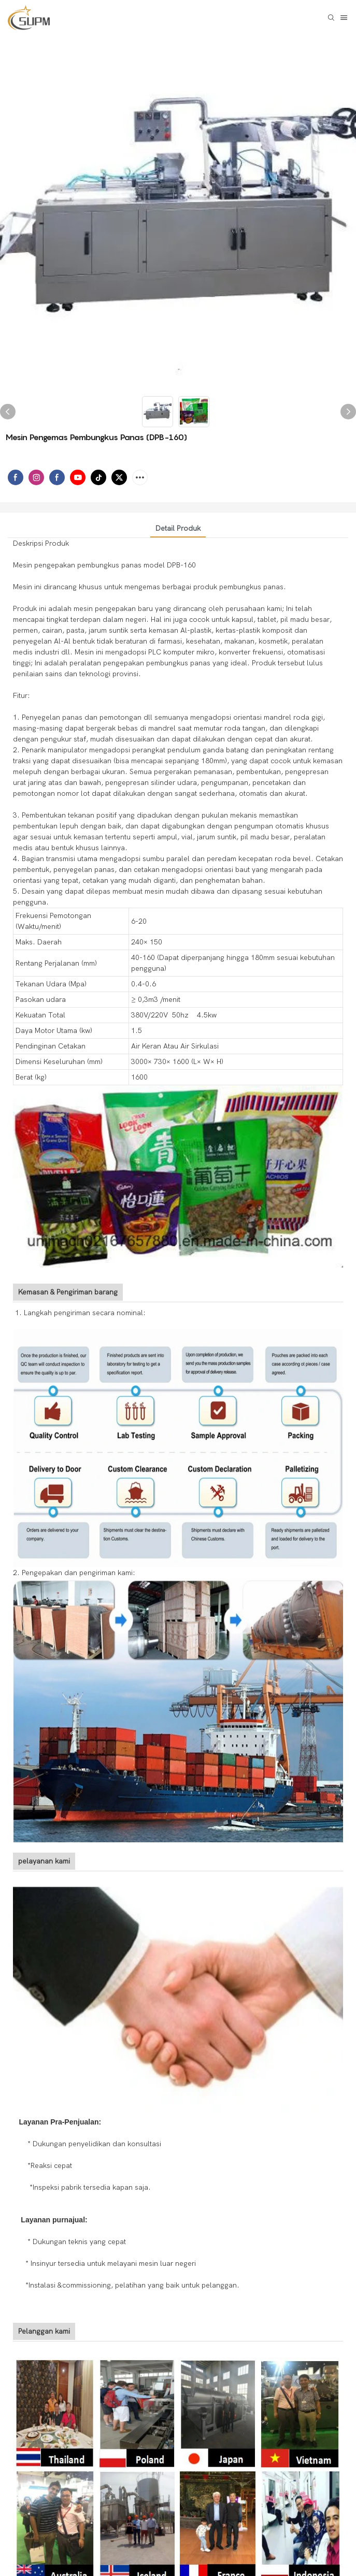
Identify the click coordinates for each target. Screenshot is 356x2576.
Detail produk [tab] (178, 528)
